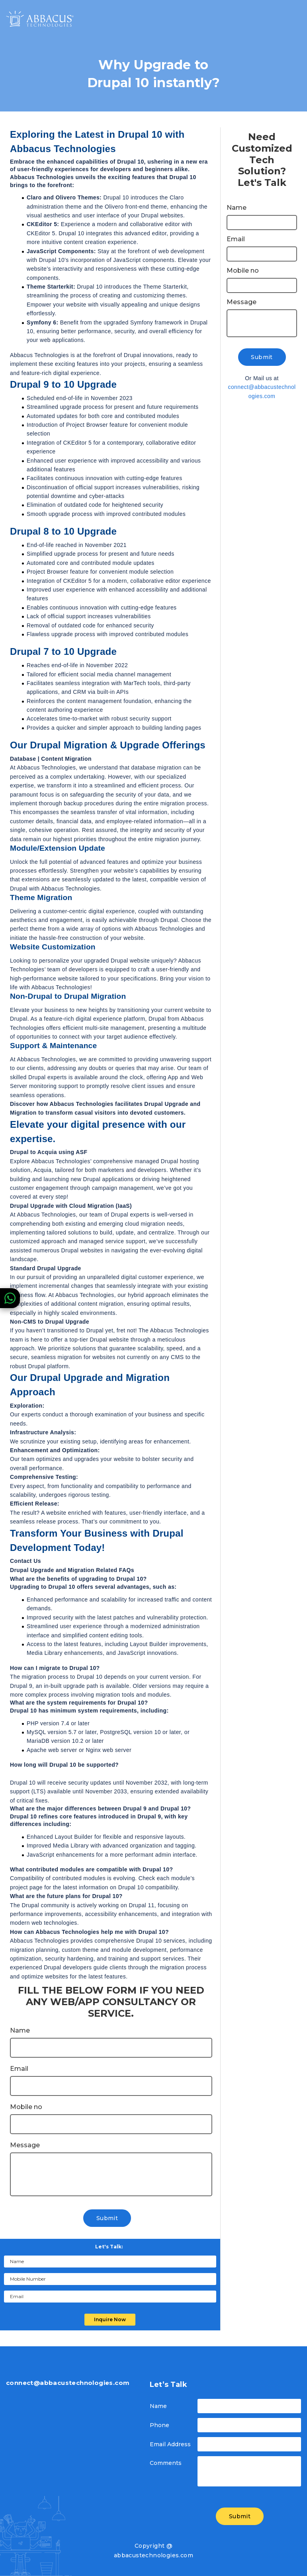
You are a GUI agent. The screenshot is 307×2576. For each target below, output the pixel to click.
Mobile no (26, 2107)
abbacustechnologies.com (153, 2555)
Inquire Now (110, 2319)
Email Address (170, 2444)
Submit (107, 2218)
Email (19, 2069)
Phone (159, 2425)
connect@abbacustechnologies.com (262, 391)
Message (25, 2145)
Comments (166, 2463)
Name (20, 2030)
